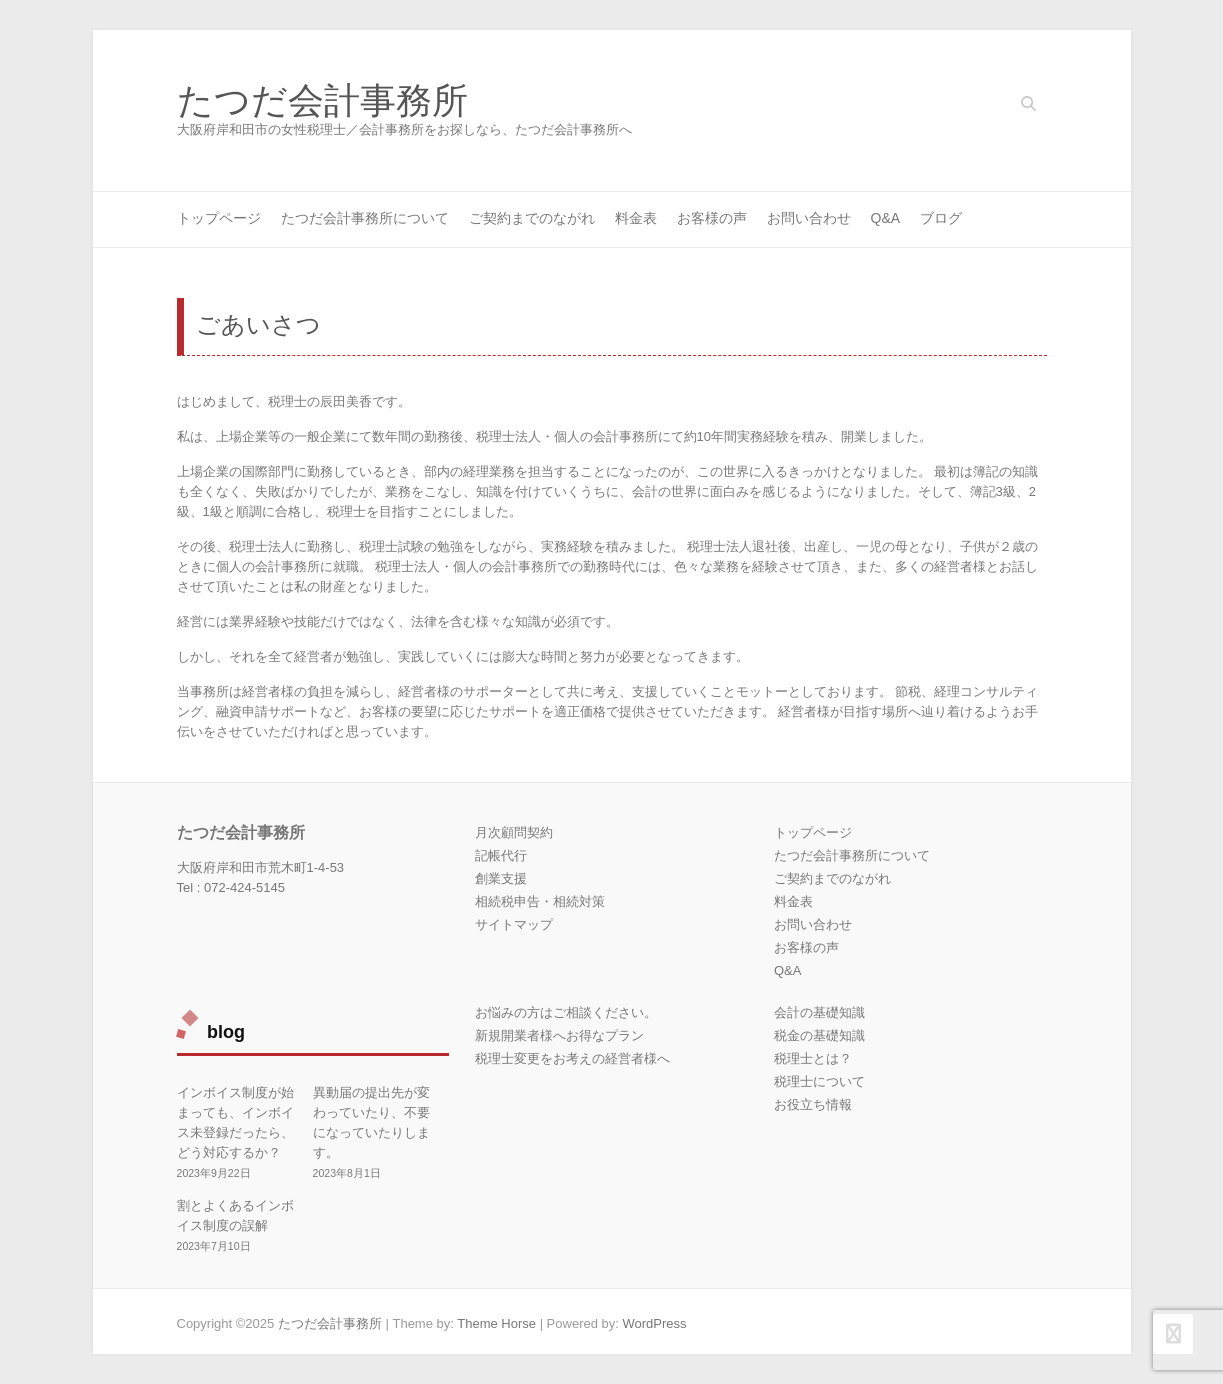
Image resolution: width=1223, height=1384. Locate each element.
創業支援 (501, 878)
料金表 (636, 218)
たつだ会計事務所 (322, 101)
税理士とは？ (813, 1058)
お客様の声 (712, 218)
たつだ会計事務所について (365, 218)
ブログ (941, 218)
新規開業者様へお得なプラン (559, 1035)
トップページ (219, 218)
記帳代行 (501, 855)
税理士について (819, 1081)
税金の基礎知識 (819, 1035)
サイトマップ (514, 924)
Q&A (886, 218)
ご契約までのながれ (532, 218)
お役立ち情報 (813, 1104)
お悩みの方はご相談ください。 (566, 1012)
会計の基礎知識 (819, 1012)
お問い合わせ (809, 218)
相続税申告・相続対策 (540, 901)
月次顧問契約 (514, 832)
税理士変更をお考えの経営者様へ (572, 1058)
